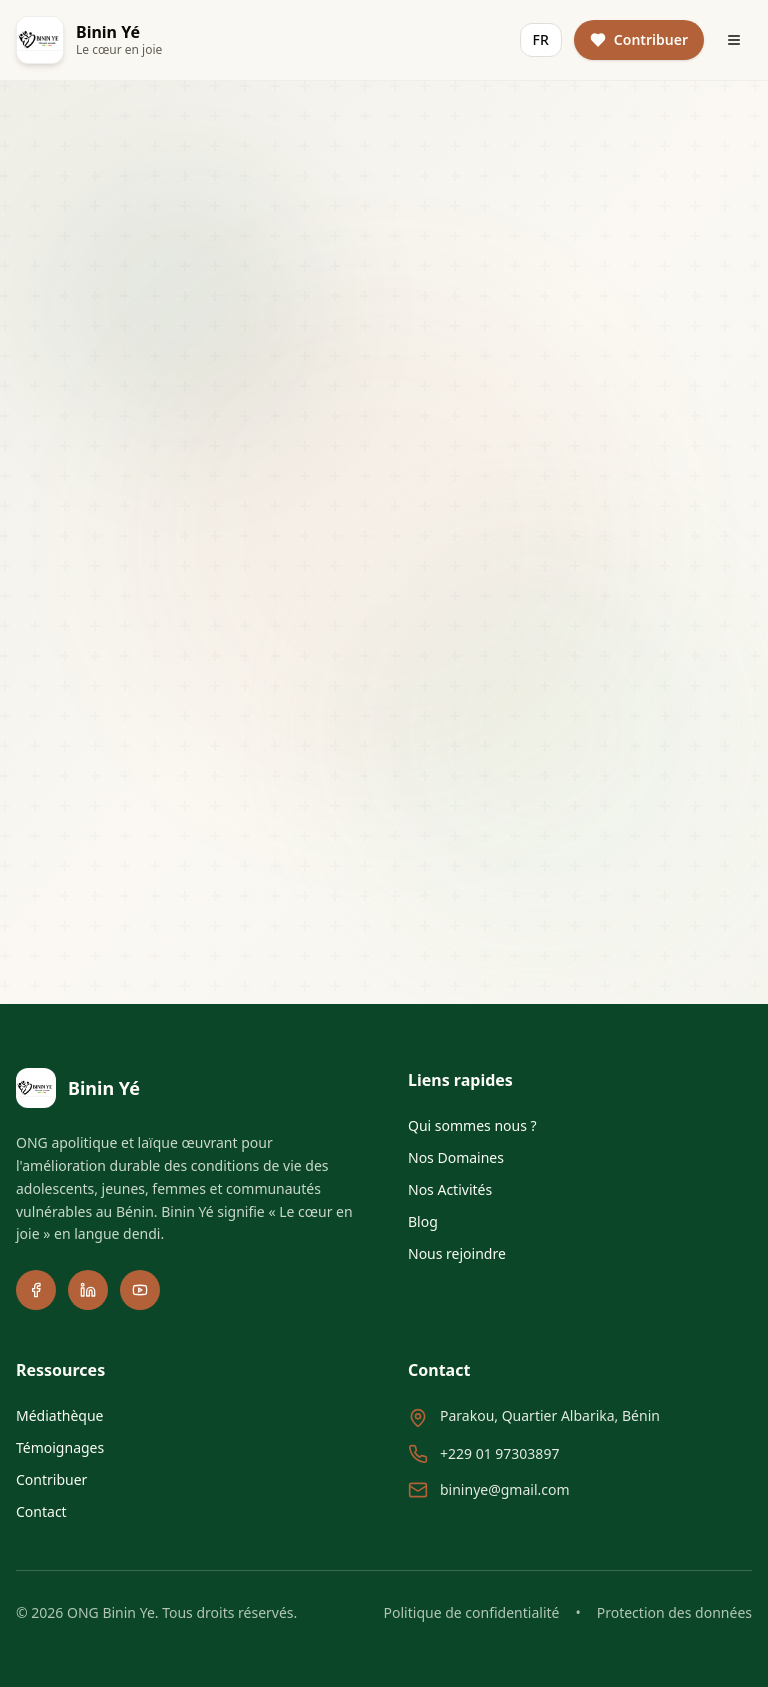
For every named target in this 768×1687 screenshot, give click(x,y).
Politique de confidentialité (472, 1612)
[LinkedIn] (88, 1290)
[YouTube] (140, 1290)
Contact (41, 1511)
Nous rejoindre (457, 1253)
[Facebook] (36, 1290)
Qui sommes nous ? (472, 1125)
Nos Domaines (456, 1157)
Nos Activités (450, 1189)
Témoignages (60, 1447)
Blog (423, 1221)
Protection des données (674, 1612)
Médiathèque (59, 1415)
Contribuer (51, 1479)
